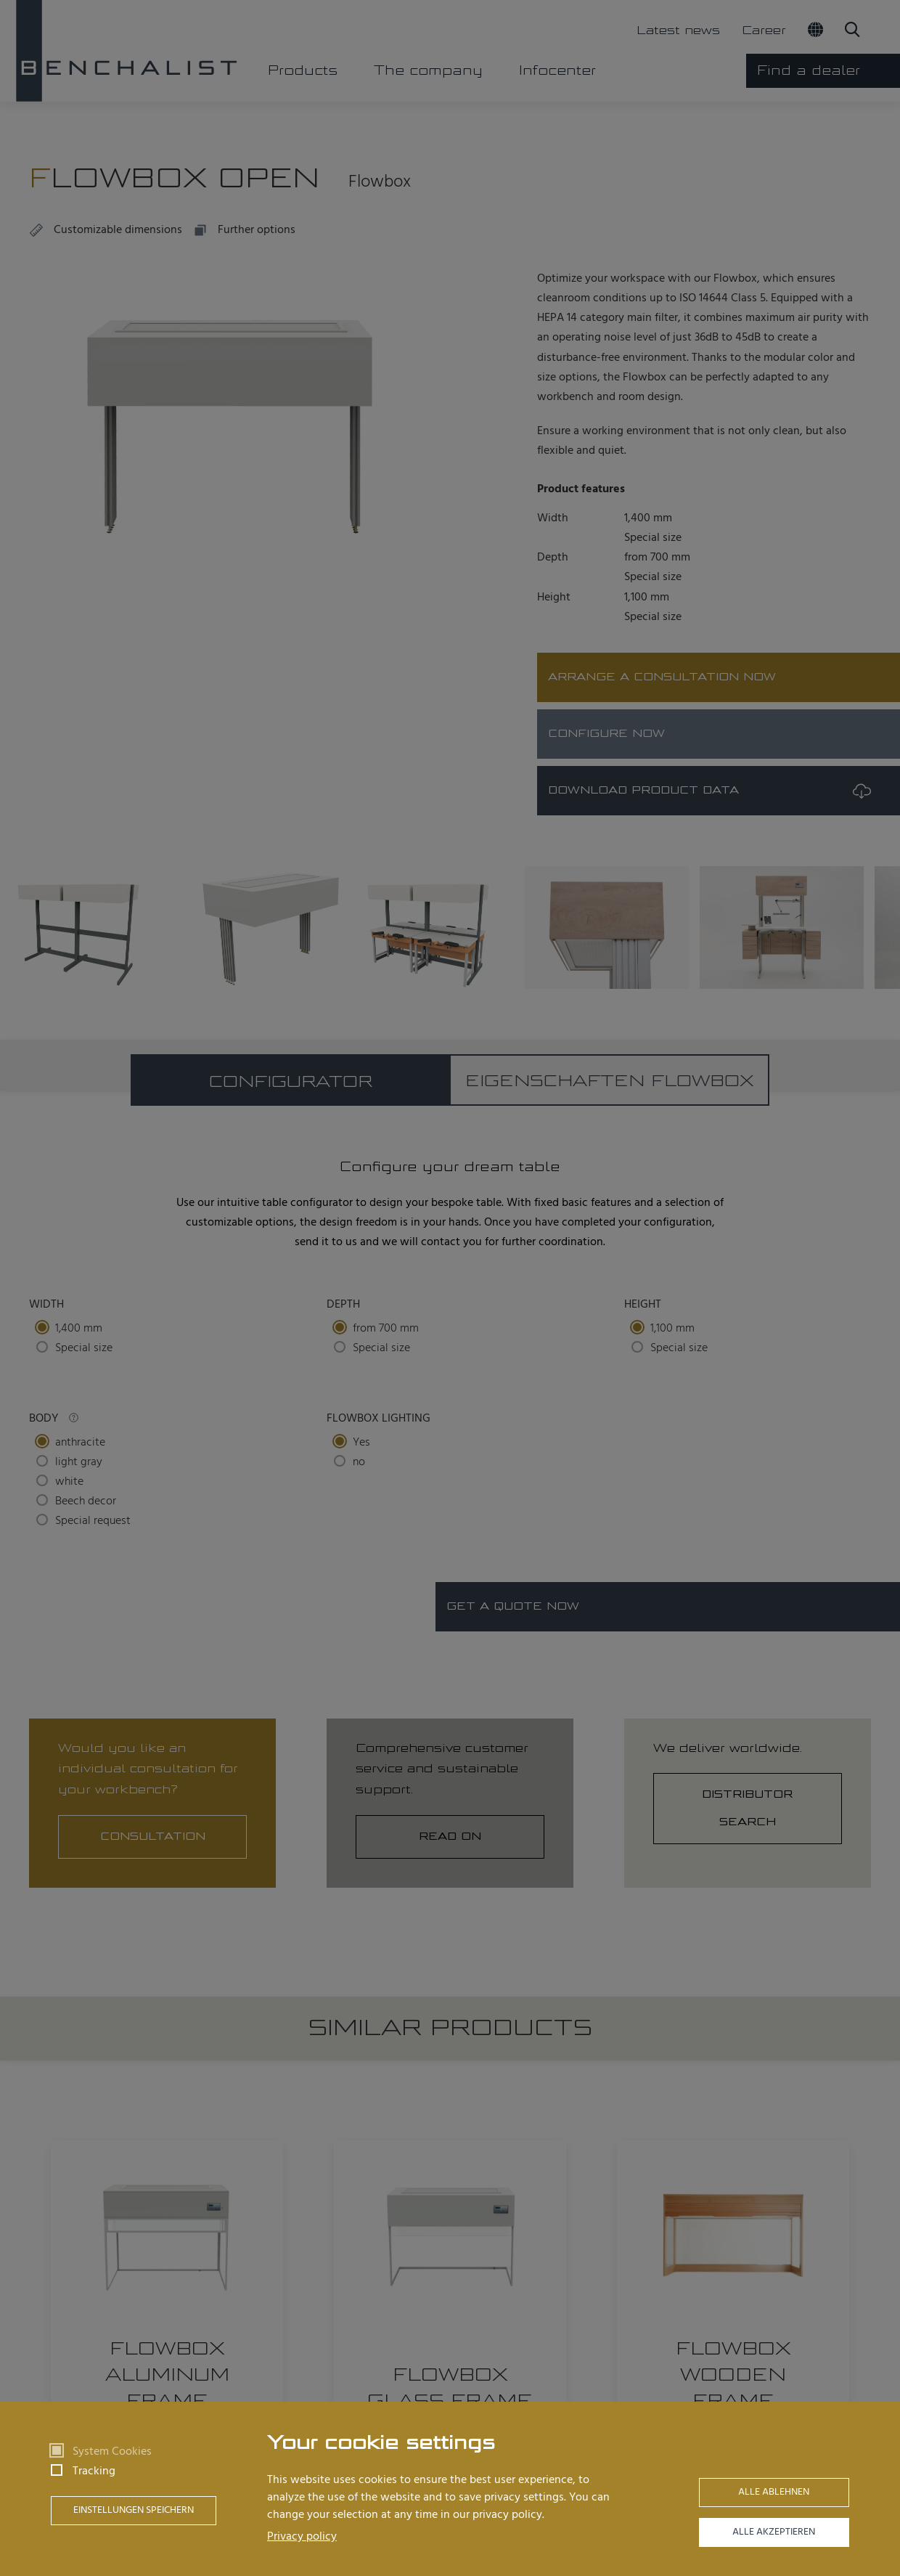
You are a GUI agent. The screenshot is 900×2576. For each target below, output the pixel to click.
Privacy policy (302, 2536)
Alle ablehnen (773, 2492)
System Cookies (112, 2451)
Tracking (94, 2471)
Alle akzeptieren (773, 2532)
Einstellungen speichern (133, 2510)
